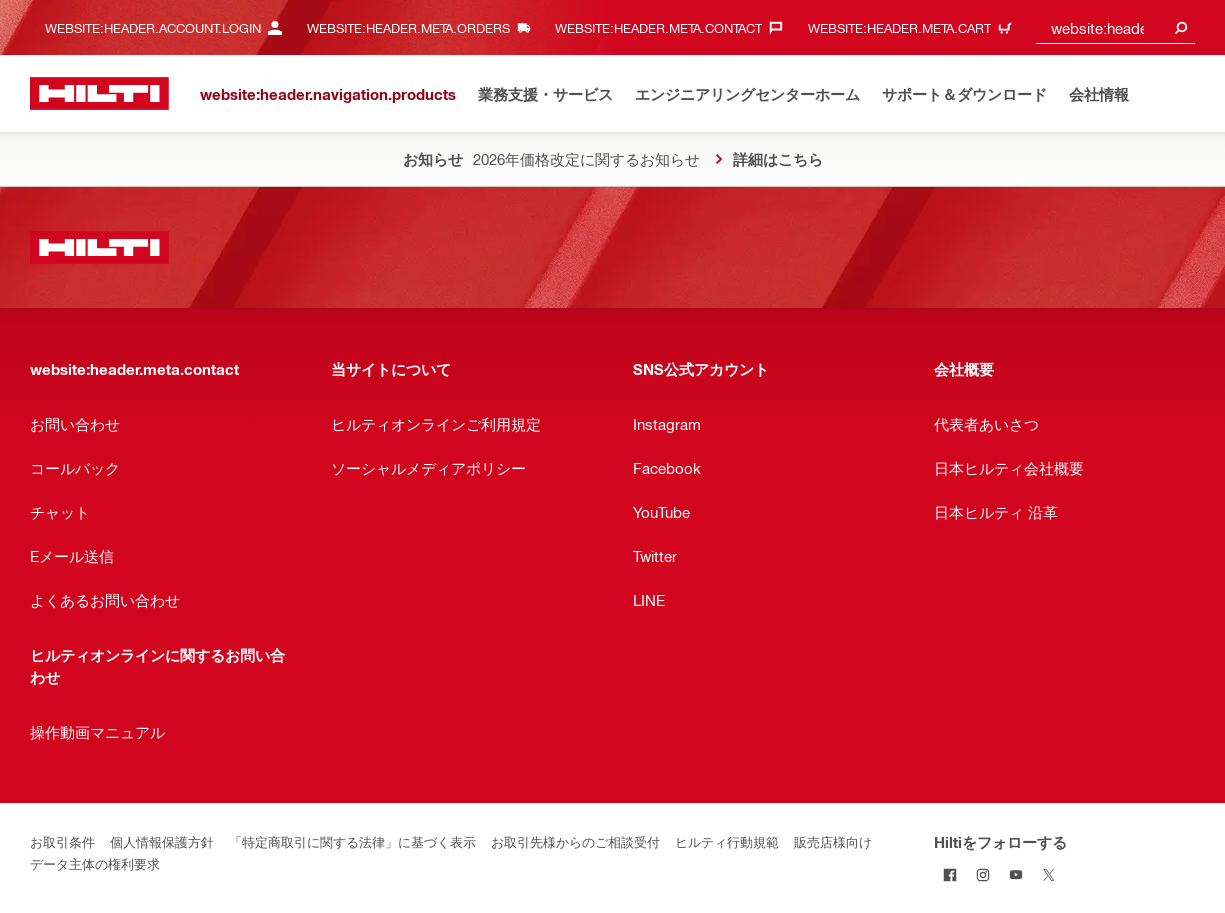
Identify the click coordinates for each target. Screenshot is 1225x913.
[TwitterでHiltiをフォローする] (1049, 874)
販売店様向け (833, 841)
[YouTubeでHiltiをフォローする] (1016, 874)
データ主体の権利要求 (95, 863)
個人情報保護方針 (162, 841)
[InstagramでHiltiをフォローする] (983, 874)
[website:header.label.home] (99, 93)
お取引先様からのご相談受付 (575, 841)
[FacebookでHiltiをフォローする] (950, 874)
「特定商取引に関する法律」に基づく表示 (352, 841)
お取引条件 (62, 841)
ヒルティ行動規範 (727, 841)
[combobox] (1115, 27)
